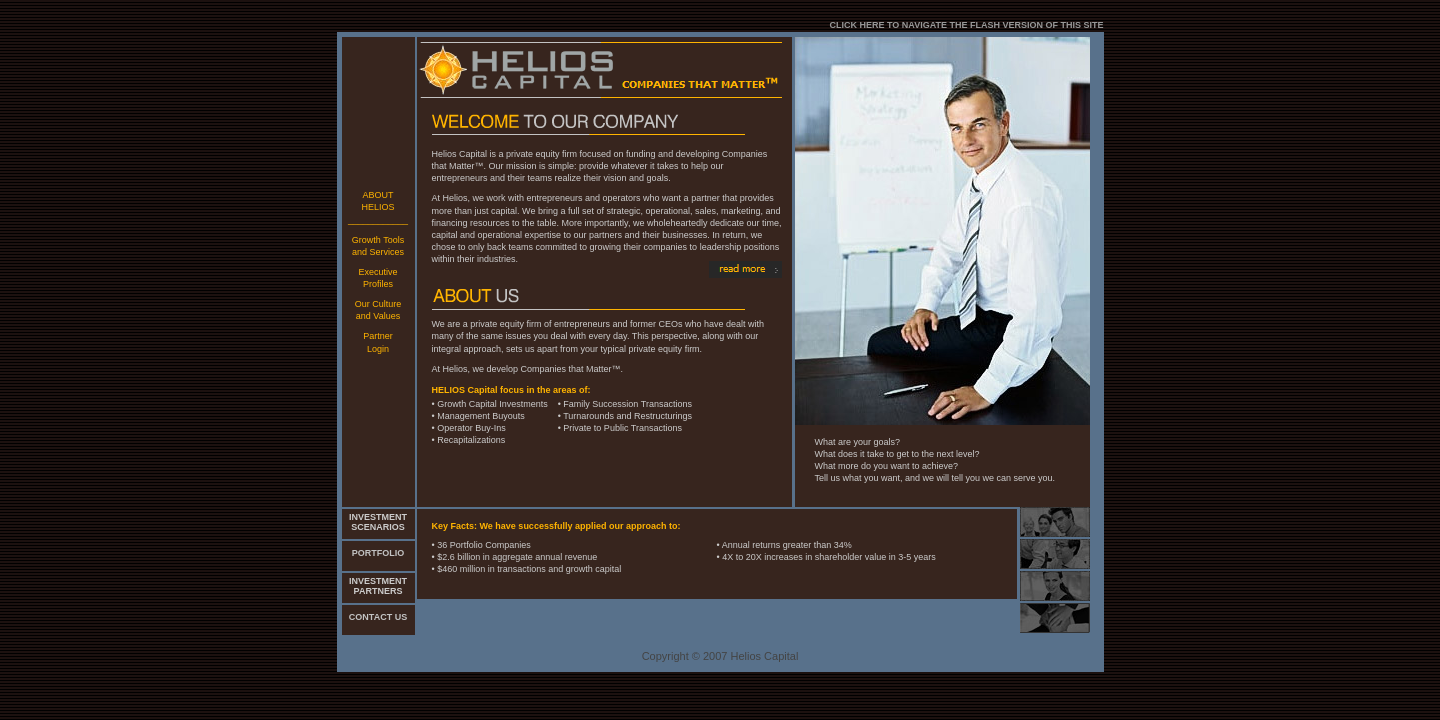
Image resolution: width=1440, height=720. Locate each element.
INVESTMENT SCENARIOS (378, 522)
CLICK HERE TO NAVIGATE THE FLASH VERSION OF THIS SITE (966, 25)
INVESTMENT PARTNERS (378, 586)
